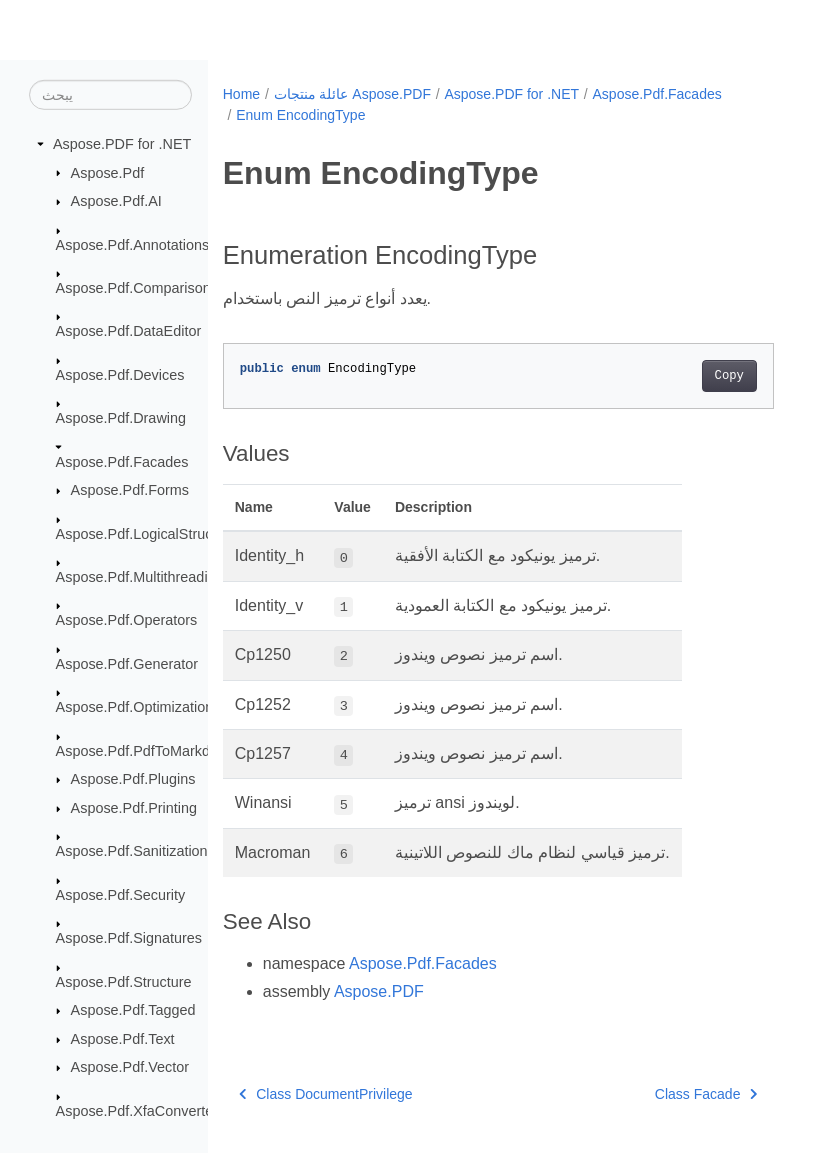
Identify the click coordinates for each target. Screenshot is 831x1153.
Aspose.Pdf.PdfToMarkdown (146, 751)
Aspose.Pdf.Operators (127, 620)
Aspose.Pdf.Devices (120, 375)
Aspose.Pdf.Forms (130, 490)
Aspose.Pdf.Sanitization (132, 851)
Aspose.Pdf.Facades (122, 461)
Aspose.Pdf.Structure (124, 981)
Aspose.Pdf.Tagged (133, 1010)
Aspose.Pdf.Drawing (121, 418)
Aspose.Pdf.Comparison (133, 288)
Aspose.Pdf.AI (116, 201)
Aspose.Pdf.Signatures (129, 938)
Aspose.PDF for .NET (122, 144)
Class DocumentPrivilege (326, 1094)
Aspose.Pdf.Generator (127, 664)
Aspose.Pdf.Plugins (133, 779)
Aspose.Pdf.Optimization (135, 707)
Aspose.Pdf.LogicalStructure (147, 533)
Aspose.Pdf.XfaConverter (137, 1111)
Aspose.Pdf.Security (121, 895)
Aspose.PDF (379, 991)
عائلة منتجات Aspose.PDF (352, 94)
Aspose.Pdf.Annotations (133, 244)
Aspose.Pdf (108, 172)
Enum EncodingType (300, 115)
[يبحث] (110, 95)
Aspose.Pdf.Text (123, 1039)
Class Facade (706, 1094)
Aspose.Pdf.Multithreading (140, 577)
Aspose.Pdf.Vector (130, 1067)
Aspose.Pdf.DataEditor (129, 331)
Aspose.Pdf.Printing (134, 808)
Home (241, 94)
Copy (729, 376)
